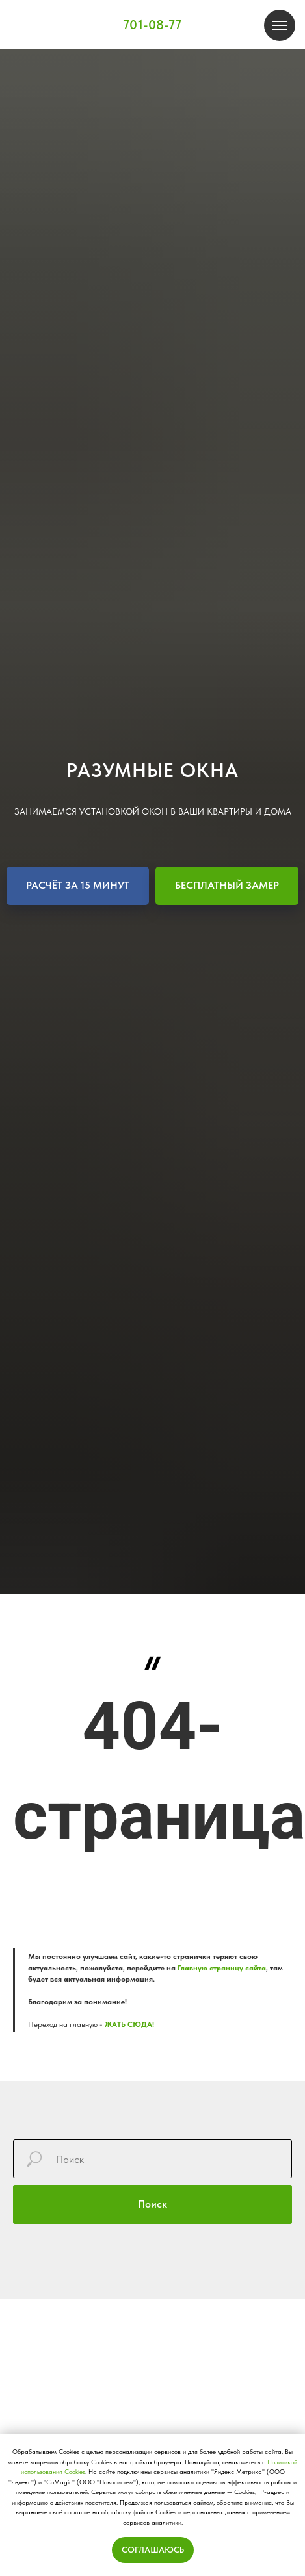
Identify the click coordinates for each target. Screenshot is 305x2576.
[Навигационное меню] (279, 25)
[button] (78, 886)
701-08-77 (152, 24)
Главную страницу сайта (222, 1967)
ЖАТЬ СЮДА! (129, 2024)
